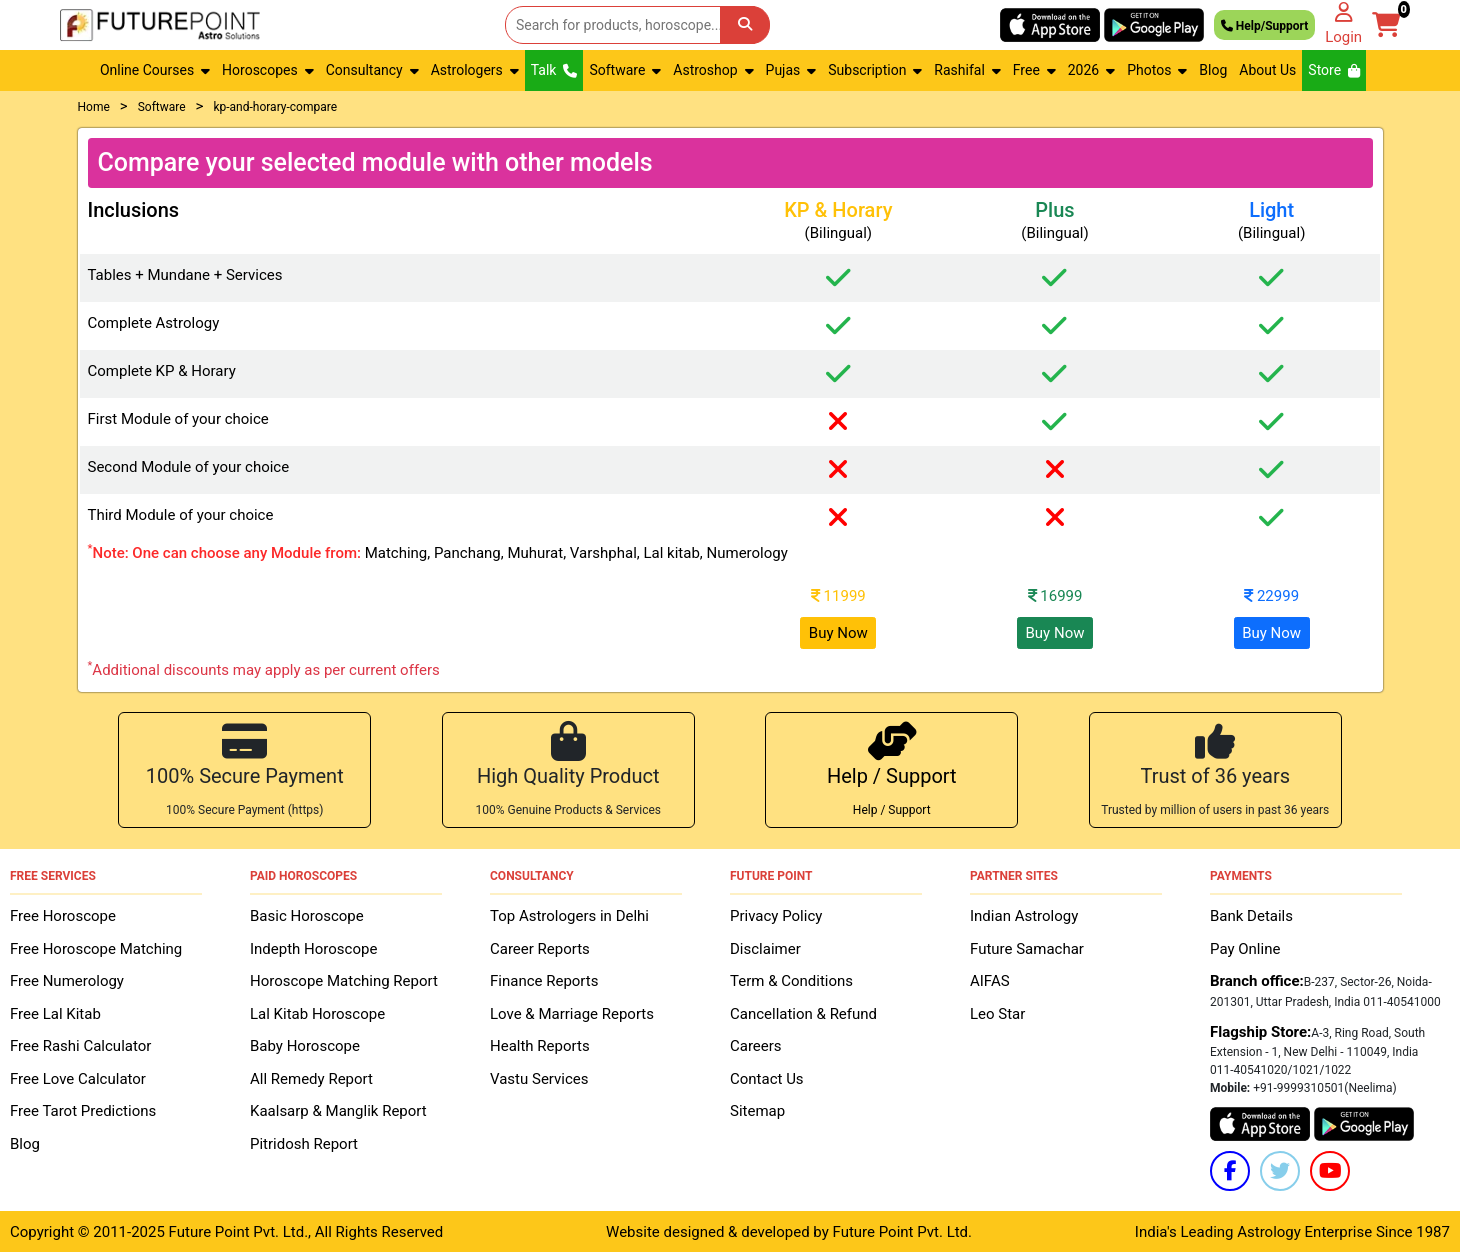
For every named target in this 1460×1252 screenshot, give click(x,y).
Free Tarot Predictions (83, 1110)
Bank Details (1251, 915)
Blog (1213, 70)
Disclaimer (765, 947)
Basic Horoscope (307, 915)
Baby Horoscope (305, 1045)
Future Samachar (1027, 947)
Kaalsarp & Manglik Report (338, 1110)
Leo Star (997, 1012)
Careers (756, 1045)
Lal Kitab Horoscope (317, 1012)
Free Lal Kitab (55, 1012)
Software (162, 107)
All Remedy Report (311, 1077)
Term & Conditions (791, 980)
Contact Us (767, 1077)
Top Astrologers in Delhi (569, 915)
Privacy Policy (776, 915)
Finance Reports (544, 980)
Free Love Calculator (78, 1077)
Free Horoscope (63, 915)
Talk (554, 70)
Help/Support (1264, 25)
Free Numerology (67, 980)
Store (1334, 70)
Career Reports (540, 947)
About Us (1267, 70)
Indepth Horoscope (313, 947)
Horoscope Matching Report (344, 980)
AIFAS (990, 980)
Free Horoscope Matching (96, 947)
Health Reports (540, 1045)
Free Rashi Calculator (80, 1045)
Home (94, 107)
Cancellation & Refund (803, 1012)
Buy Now (838, 633)
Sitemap (757, 1110)
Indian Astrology (1024, 915)
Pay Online (1245, 947)
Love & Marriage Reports (572, 1012)
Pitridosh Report (304, 1142)
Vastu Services (539, 1077)
